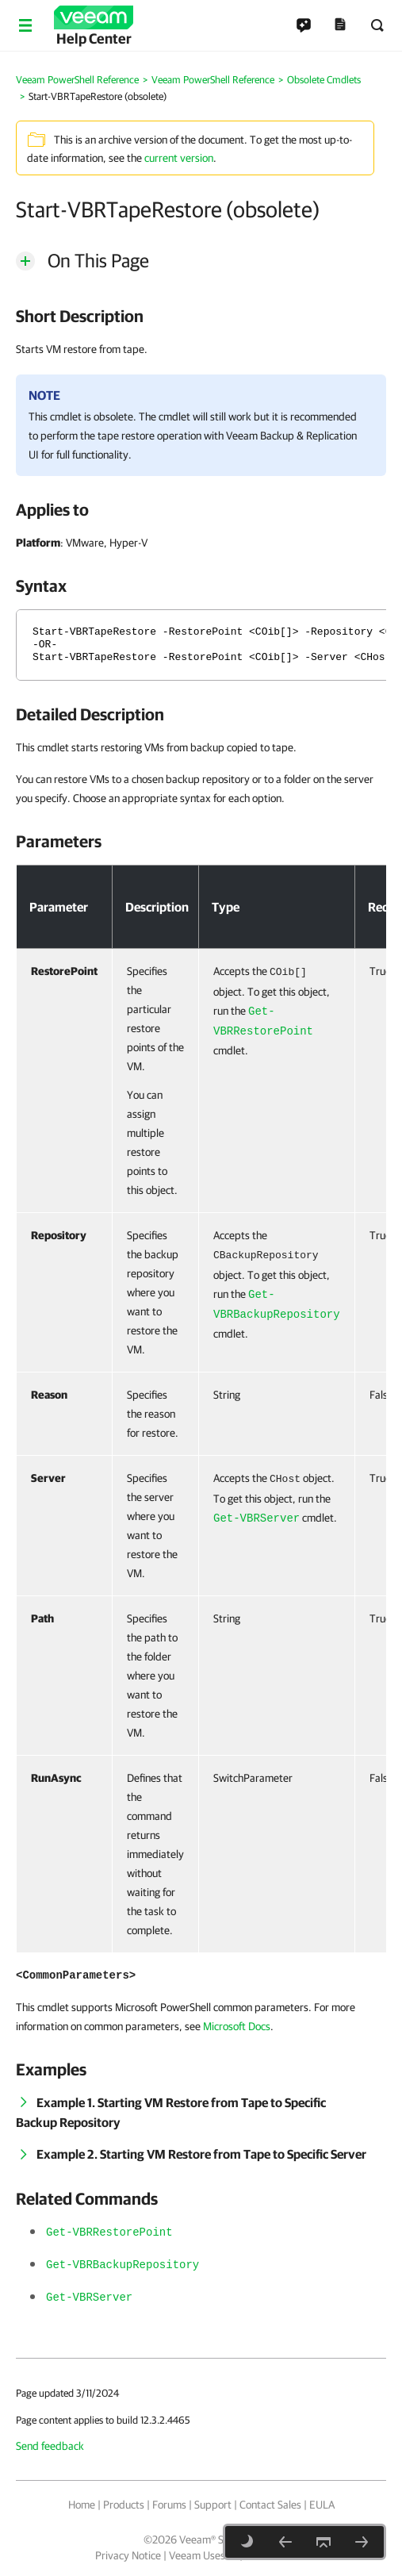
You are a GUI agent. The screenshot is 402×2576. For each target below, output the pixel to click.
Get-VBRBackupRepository (122, 2265)
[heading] (201, 316)
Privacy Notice (128, 2555)
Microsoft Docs (236, 2026)
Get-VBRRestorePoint (109, 2232)
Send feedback (50, 2446)
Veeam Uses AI (203, 2555)
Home (81, 2504)
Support (213, 2504)
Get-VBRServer (256, 1518)
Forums (169, 2504)
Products (123, 2504)
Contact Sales (270, 2504)
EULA (322, 2504)
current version (178, 158)
